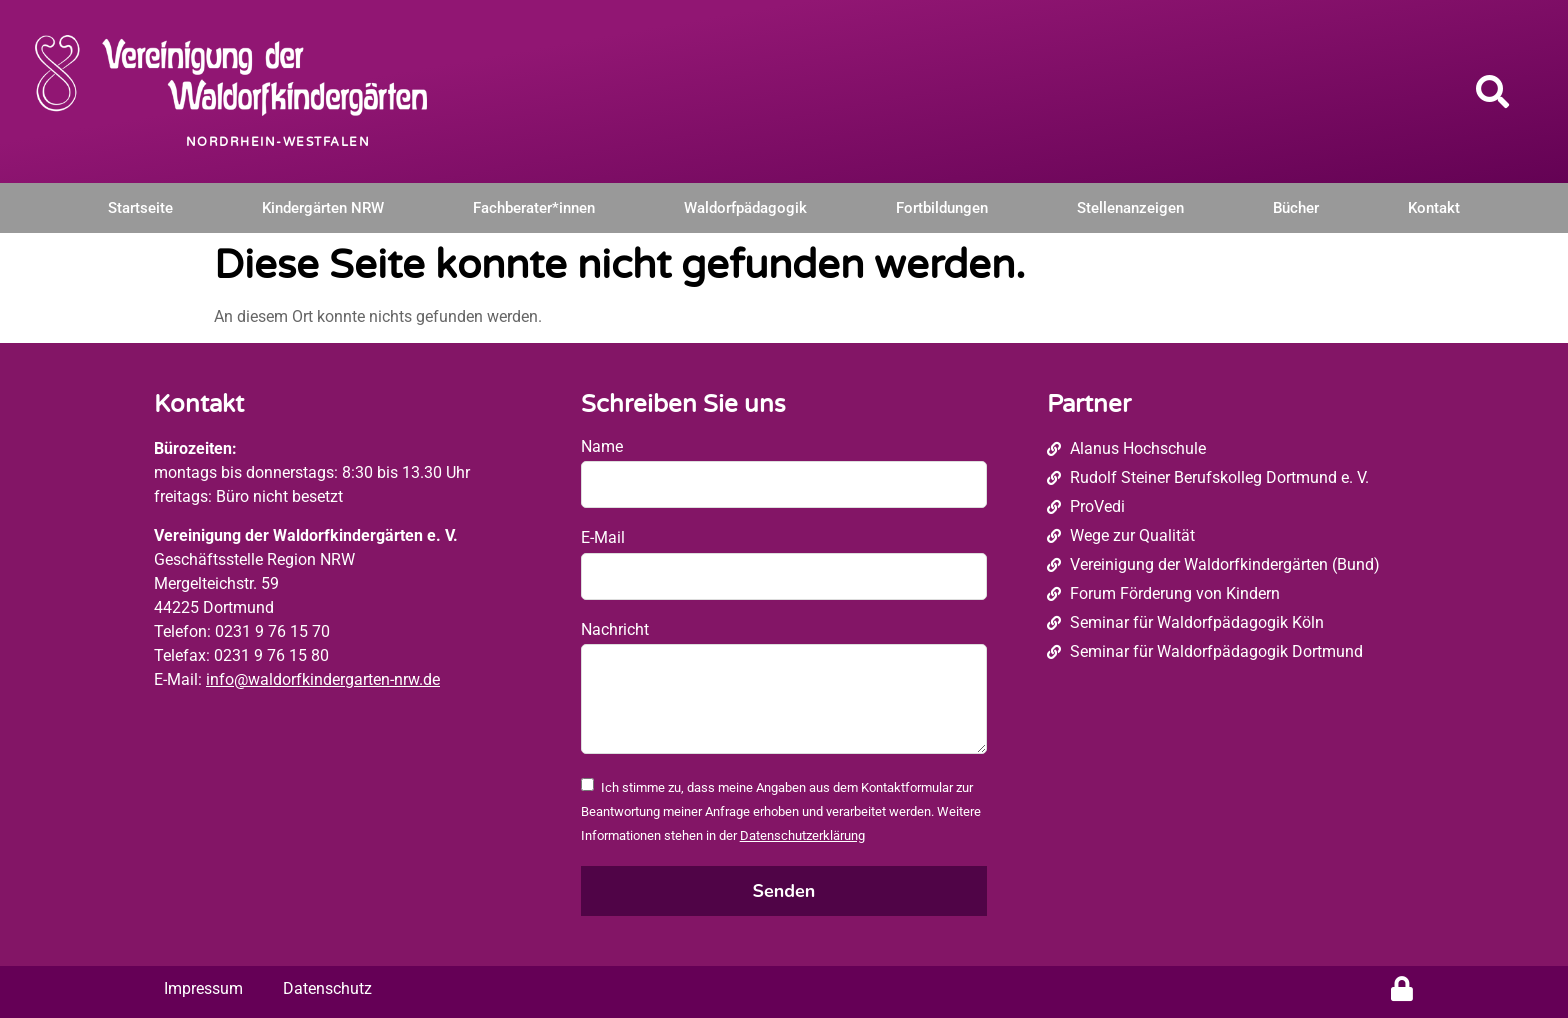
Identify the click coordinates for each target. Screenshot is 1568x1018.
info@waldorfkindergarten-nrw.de (323, 679)
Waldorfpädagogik (745, 208)
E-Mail (603, 537)
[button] (1493, 91)
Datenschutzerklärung (802, 835)
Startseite (140, 208)
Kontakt (1434, 208)
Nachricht (615, 629)
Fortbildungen (942, 208)
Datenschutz (327, 988)
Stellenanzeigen (1130, 208)
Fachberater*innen (534, 208)
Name (602, 446)
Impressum (203, 988)
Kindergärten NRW (323, 208)
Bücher (1296, 208)
